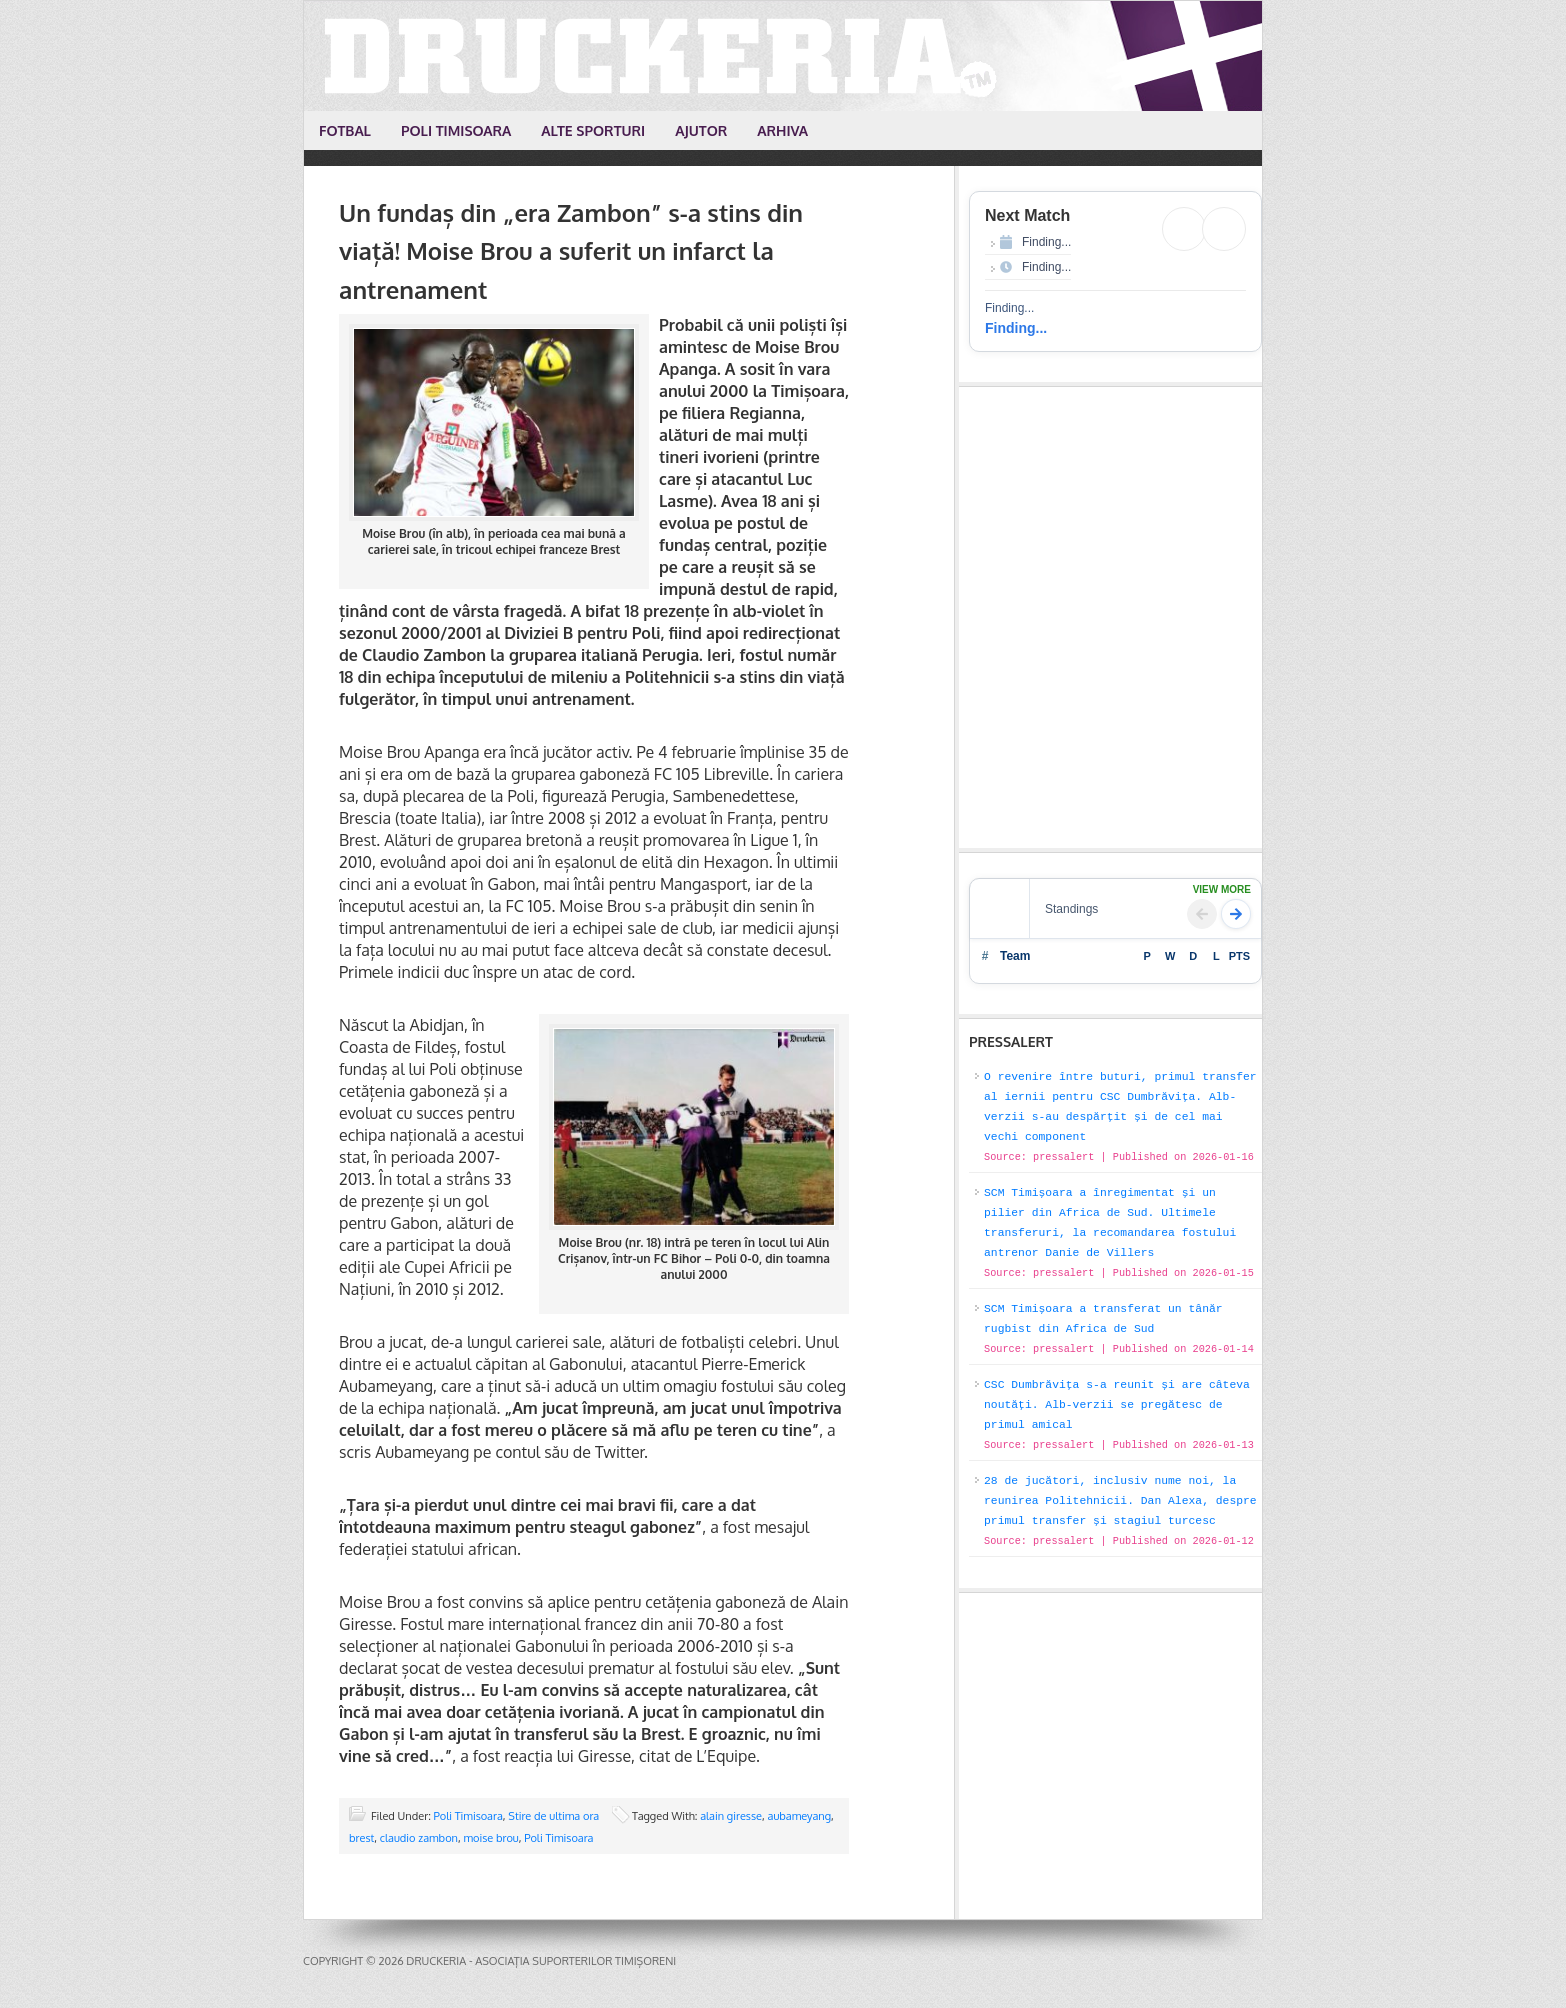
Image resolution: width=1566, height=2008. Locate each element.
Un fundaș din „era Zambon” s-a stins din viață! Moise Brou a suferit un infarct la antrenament (571, 251)
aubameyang (799, 1816)
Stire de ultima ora (553, 1816)
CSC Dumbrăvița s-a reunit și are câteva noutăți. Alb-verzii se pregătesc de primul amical (1117, 1405)
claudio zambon (419, 1838)
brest (361, 1838)
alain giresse (731, 1816)
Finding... (1016, 328)
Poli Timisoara (468, 1816)
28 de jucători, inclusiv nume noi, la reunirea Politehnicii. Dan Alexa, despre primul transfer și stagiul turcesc (1120, 1501)
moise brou (490, 1838)
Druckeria (784, 56)
